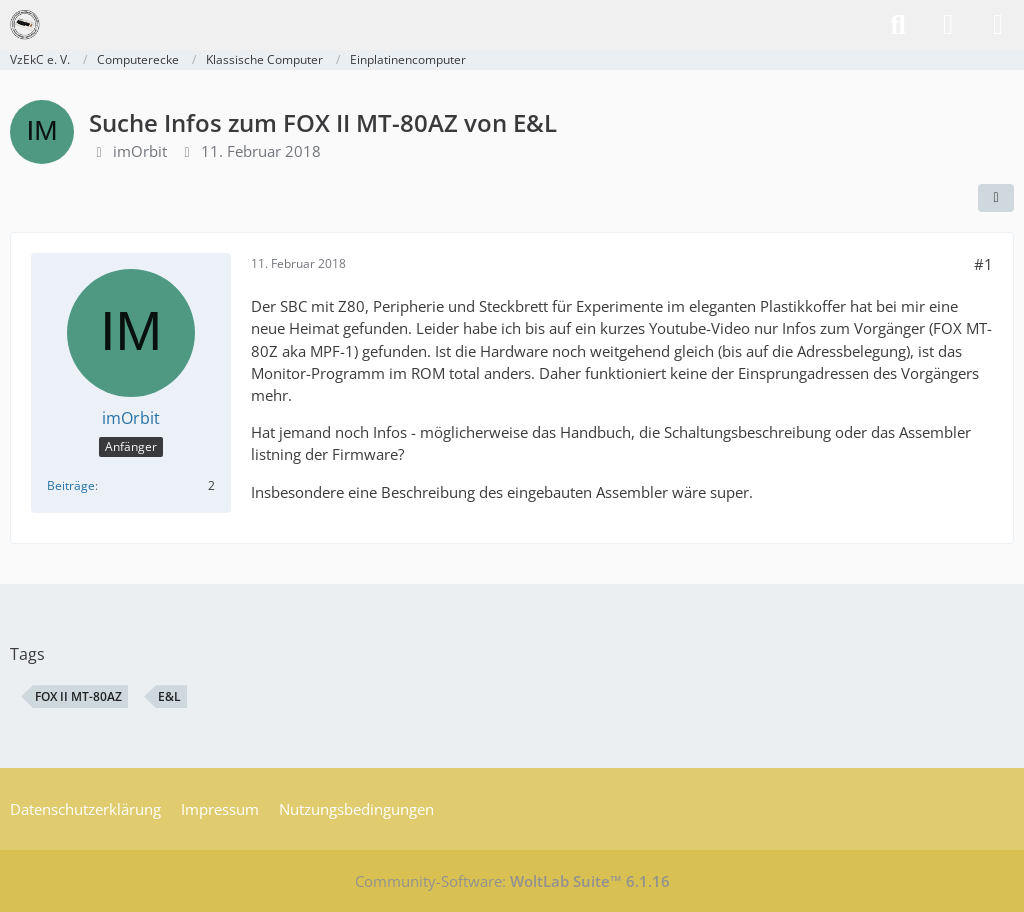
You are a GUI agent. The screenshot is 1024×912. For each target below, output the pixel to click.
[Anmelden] (948, 25)
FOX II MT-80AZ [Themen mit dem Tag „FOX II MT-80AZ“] (78, 696)
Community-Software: (512, 881)
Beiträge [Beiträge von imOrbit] (71, 485)
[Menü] (998, 25)
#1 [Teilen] (983, 264)
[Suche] (898, 25)
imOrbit (140, 151)
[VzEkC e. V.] (25, 25)
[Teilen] (996, 198)
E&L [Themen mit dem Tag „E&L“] (169, 696)
